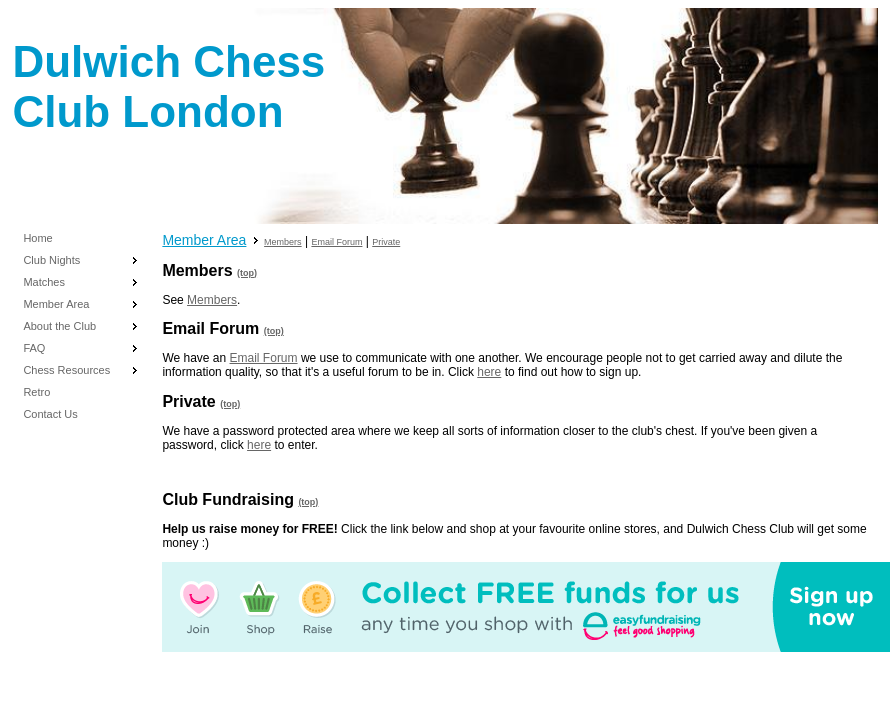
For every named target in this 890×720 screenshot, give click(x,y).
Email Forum (336, 242)
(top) (247, 273)
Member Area (56, 304)
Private (386, 242)
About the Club (59, 326)
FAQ (34, 348)
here (489, 372)
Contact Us (50, 414)
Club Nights (51, 260)
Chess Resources (66, 370)
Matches (44, 282)
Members (283, 242)
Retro (36, 392)
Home (37, 238)
